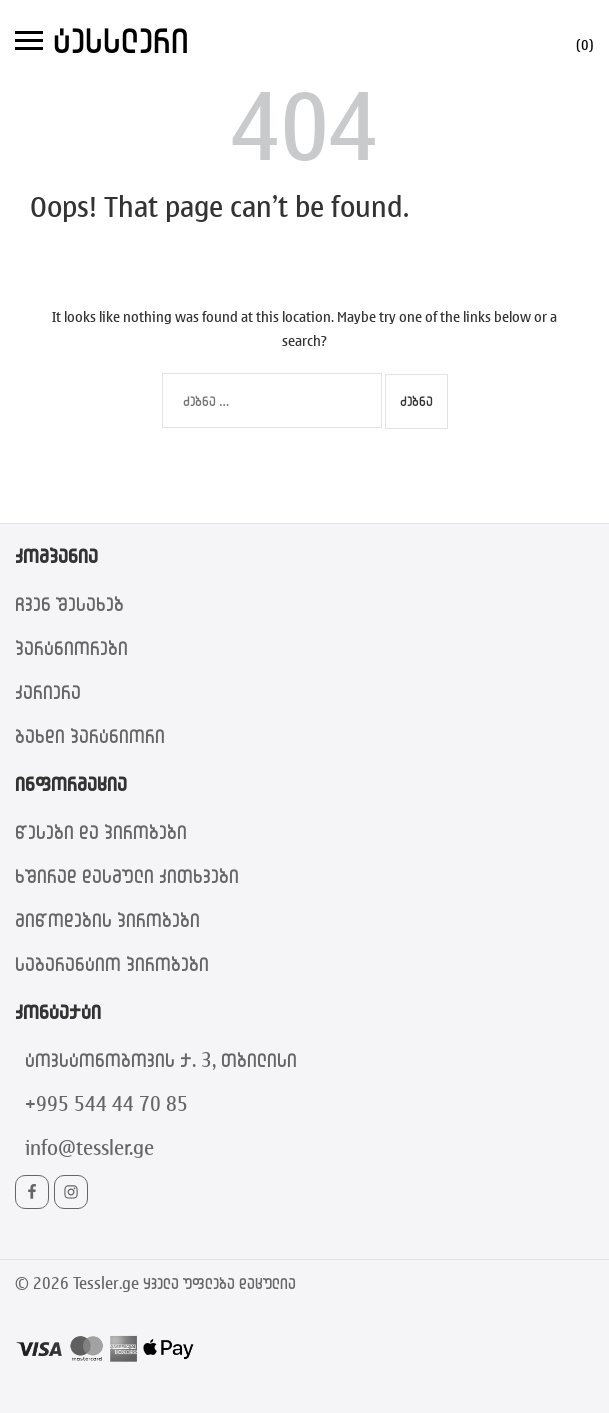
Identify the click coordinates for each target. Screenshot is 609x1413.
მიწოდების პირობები (107, 919)
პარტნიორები (71, 647)
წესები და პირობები (101, 831)
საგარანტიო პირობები (112, 963)
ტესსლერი (121, 39)
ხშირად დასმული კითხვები (127, 875)
